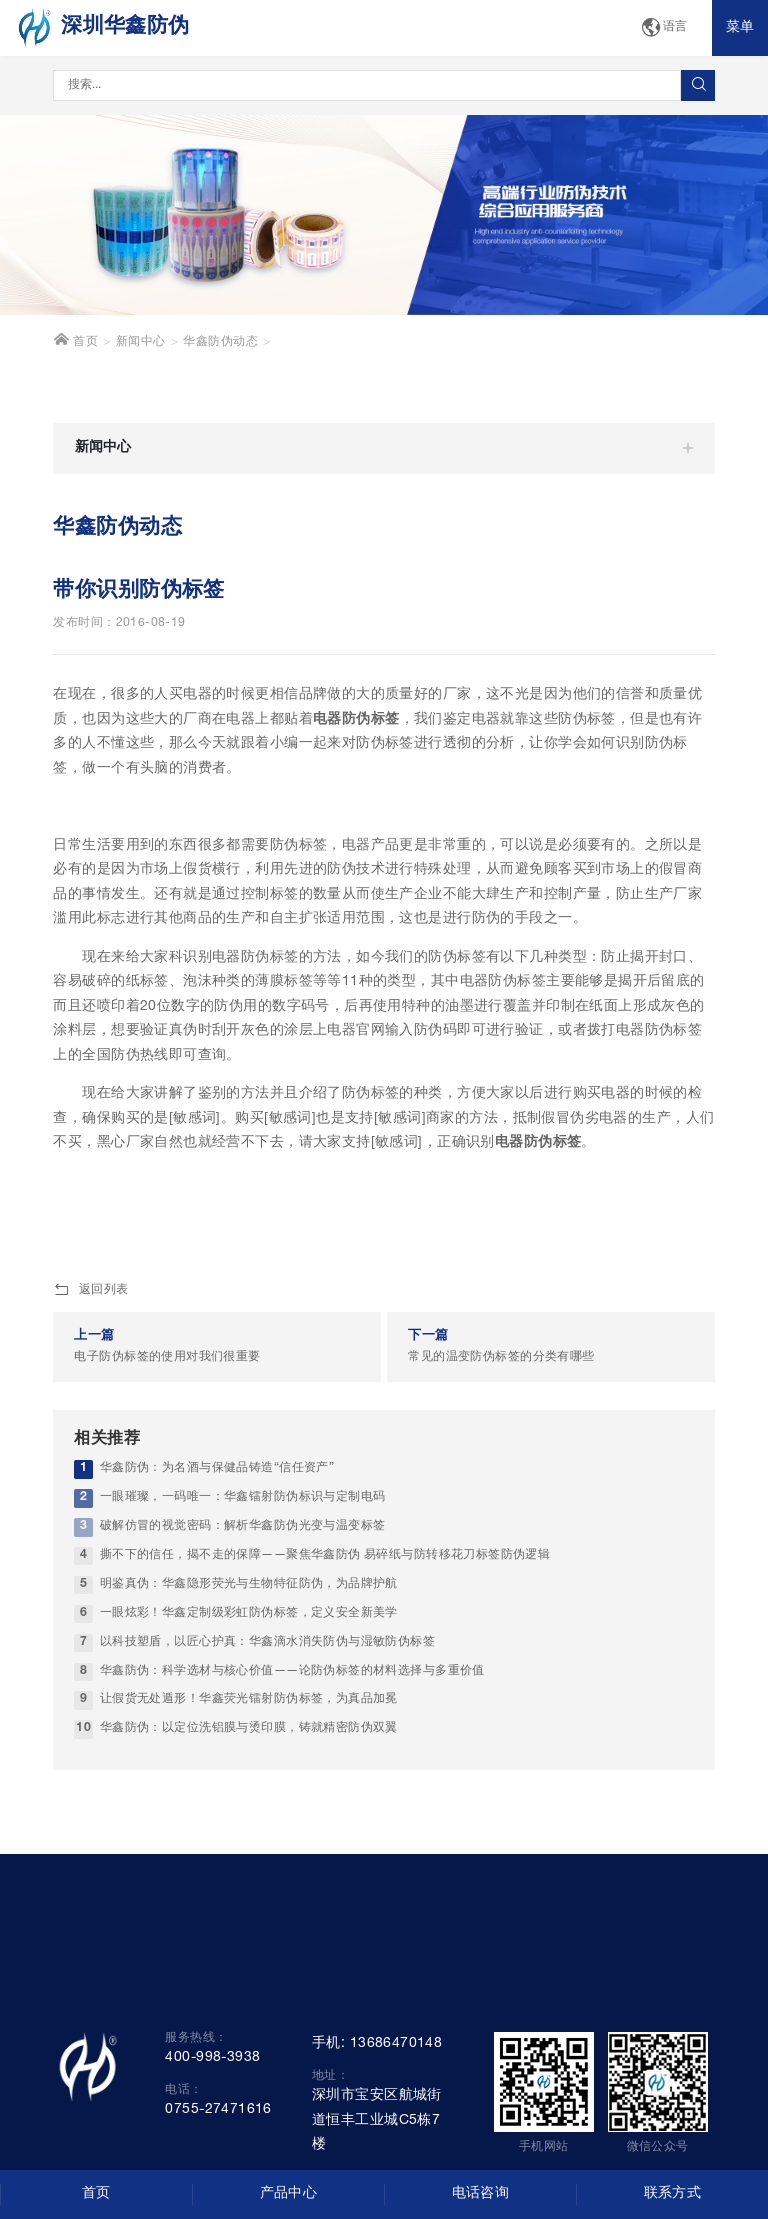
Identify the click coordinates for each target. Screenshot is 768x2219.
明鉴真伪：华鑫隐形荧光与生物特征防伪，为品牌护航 (249, 1584)
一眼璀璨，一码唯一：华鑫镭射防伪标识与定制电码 (243, 1497)
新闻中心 (141, 342)
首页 (75, 340)
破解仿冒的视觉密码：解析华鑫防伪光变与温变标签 (243, 1526)
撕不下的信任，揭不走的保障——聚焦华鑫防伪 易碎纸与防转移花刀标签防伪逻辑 (325, 1555)
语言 (664, 28)
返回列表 (90, 1291)
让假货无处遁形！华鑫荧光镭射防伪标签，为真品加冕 (249, 1699)
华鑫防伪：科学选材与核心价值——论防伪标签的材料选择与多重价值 (292, 1671)
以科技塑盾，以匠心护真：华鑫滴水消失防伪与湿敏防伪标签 (267, 1642)
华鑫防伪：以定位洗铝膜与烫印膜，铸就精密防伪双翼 (249, 1728)
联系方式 (673, 2194)
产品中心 (289, 2194)
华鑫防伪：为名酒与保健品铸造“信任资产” (217, 1468)
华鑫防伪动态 (220, 342)
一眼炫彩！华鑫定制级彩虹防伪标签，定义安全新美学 (249, 1613)
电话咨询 (481, 2194)
